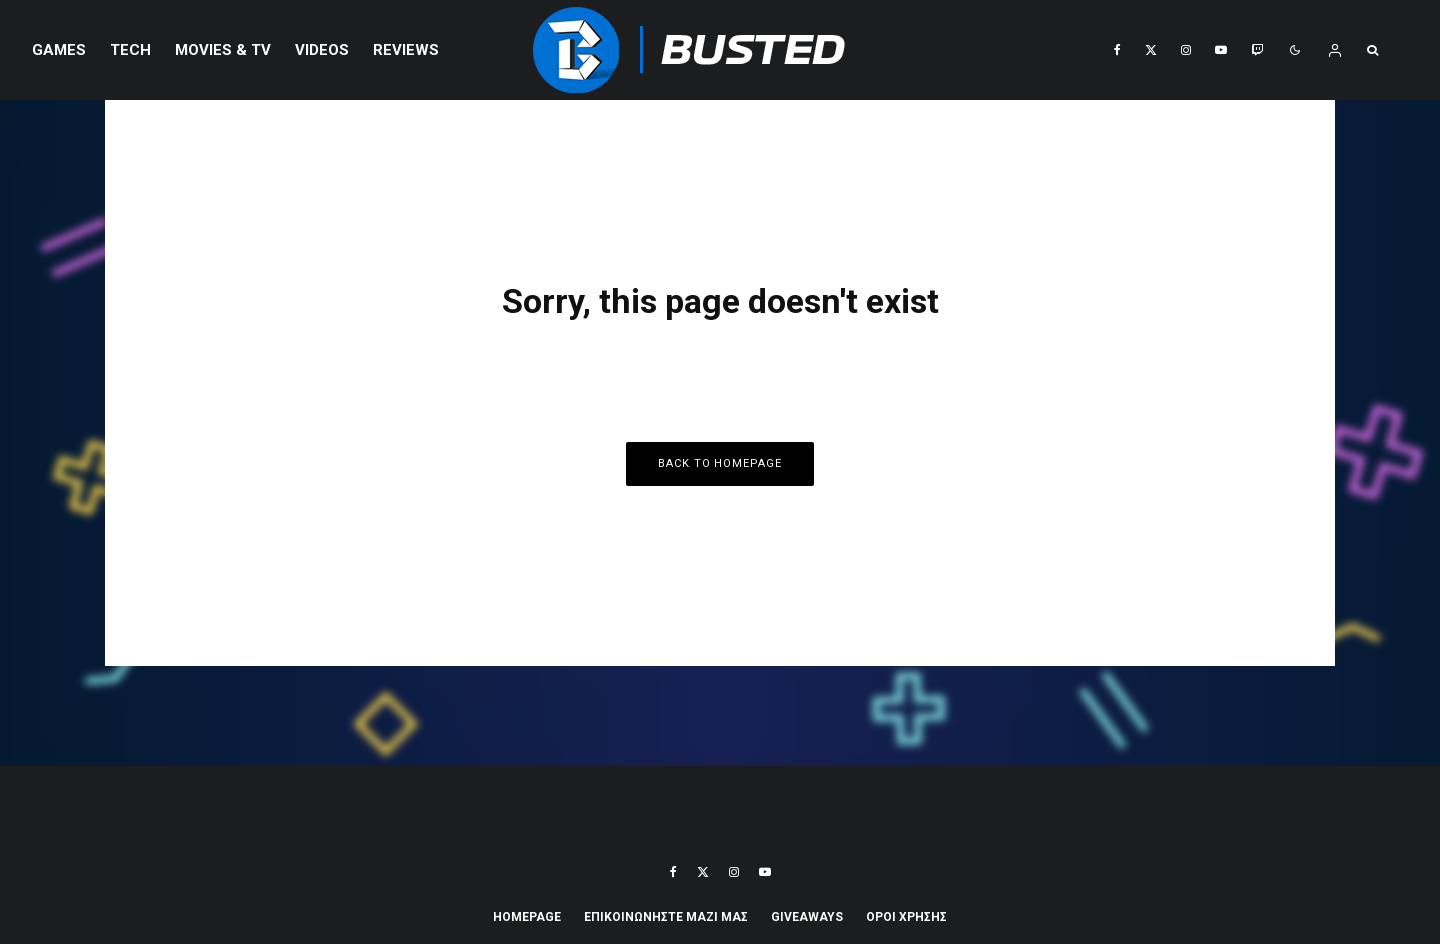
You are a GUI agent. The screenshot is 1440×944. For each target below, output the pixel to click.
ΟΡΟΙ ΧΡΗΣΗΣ (906, 917)
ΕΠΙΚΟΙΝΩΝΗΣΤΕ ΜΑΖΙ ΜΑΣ (666, 917)
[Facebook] (1117, 50)
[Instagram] (1186, 50)
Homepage (527, 917)
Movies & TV (223, 50)
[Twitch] (1257, 50)
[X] (1151, 50)
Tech (130, 50)
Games (59, 50)
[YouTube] (1221, 50)
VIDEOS (322, 50)
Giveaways (807, 917)
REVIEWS (406, 50)
